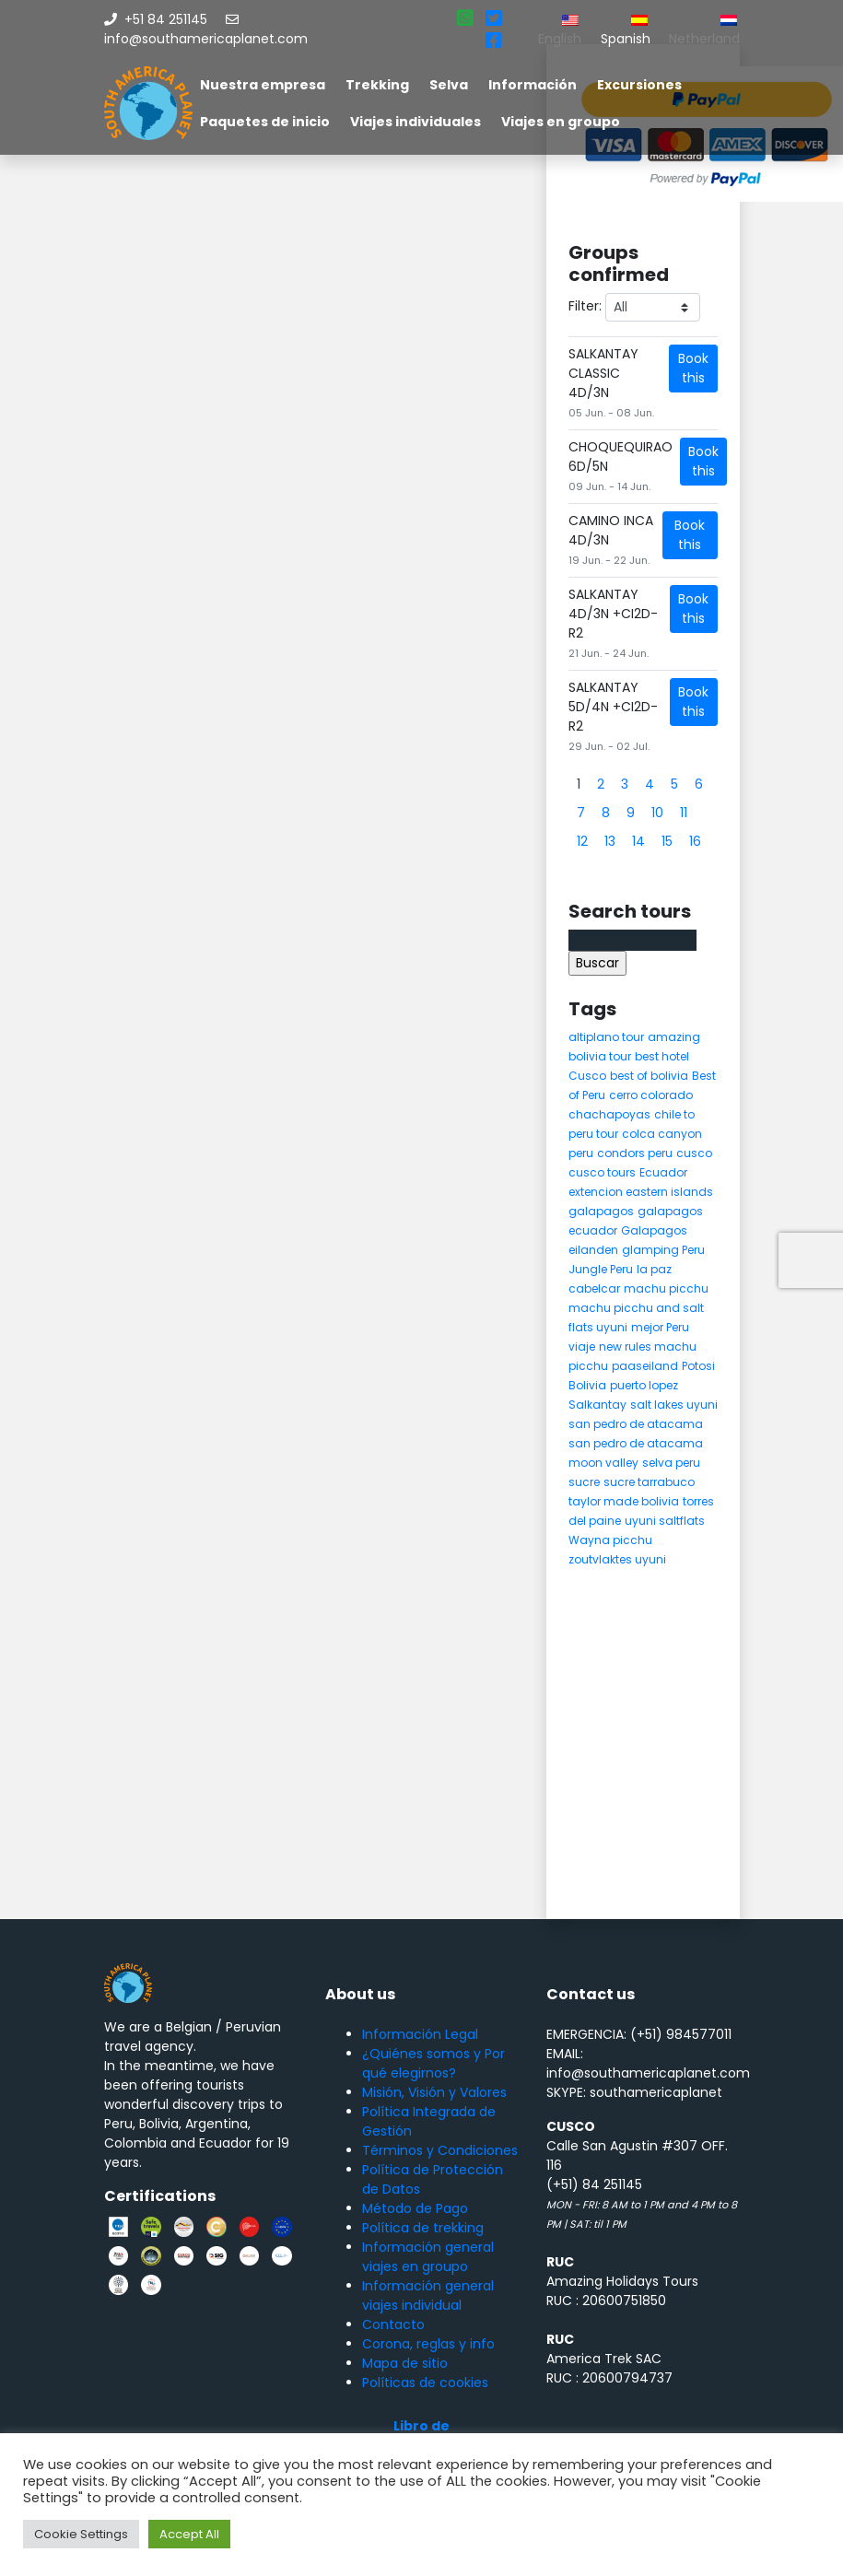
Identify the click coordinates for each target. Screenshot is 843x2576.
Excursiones (639, 85)
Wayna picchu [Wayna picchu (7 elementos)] (610, 1540)
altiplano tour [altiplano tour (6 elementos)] (606, 1037)
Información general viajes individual (428, 2295)
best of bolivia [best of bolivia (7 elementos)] (649, 1075)
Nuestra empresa (262, 85)
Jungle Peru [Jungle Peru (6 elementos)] (600, 1269)
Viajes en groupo (560, 121)
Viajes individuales (415, 121)
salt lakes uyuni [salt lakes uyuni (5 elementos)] (674, 1404)
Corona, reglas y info (428, 2344)
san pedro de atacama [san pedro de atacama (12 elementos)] (635, 1424)
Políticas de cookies (425, 2382)
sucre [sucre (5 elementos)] (584, 1482)
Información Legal (420, 2034)
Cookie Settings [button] (81, 2534)
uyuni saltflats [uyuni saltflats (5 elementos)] (665, 1520)
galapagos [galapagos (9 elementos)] (601, 1211)
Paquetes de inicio (265, 121)
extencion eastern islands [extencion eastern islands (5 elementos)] (640, 1192)
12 (582, 841)
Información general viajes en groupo (428, 2257)
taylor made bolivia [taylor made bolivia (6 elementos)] (623, 1501)
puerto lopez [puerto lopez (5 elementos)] (644, 1385)
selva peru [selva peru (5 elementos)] (671, 1462)
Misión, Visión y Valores (434, 2092)
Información (532, 85)
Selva (448, 85)
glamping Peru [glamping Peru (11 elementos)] (663, 1250)
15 (667, 841)
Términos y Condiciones (440, 2150)
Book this (693, 368)
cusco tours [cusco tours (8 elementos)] (602, 1172)
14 (638, 841)
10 (657, 812)
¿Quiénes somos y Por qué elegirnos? (433, 2063)
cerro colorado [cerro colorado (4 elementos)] (651, 1095)
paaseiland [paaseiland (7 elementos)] (645, 1366)
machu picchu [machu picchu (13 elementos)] (666, 1288)
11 (683, 812)
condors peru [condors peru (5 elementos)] (635, 1153)
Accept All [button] (189, 2534)
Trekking (377, 85)
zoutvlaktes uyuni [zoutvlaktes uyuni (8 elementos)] (617, 1559)
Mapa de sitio (405, 2363)
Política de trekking (423, 2228)
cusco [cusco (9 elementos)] (694, 1153)
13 (609, 841)
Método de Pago (415, 2208)
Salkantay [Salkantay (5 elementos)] (597, 1404)
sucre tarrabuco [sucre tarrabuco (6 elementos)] (649, 1482)
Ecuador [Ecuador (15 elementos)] (663, 1172)
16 (695, 841)
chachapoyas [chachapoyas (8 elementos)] (609, 1114)
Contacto (393, 2324)
